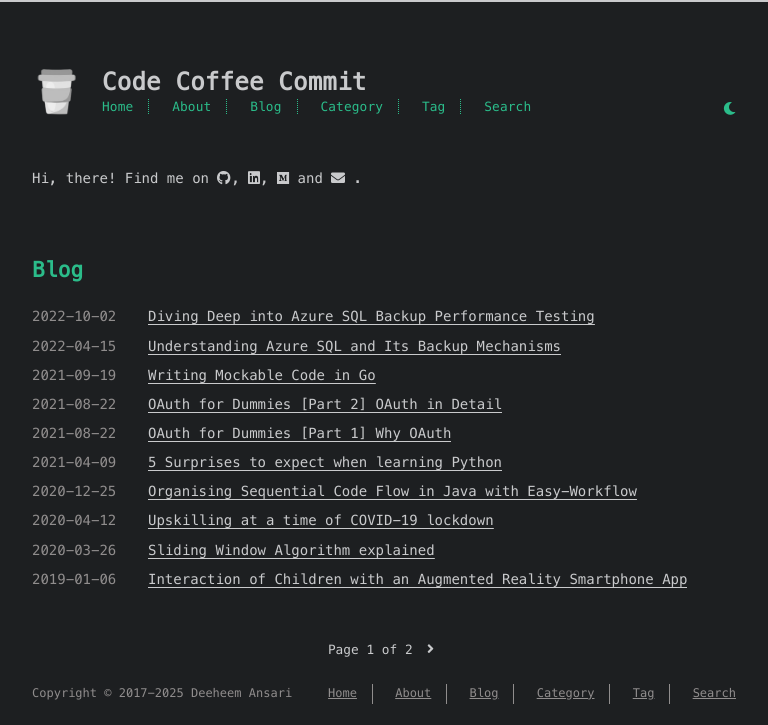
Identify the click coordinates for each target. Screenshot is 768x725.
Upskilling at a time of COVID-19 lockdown (321, 520)
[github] (224, 178)
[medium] (283, 178)
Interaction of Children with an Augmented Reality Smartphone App (417, 579)
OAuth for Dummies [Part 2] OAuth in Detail (325, 404)
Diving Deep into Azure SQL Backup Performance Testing (371, 316)
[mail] (338, 178)
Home (117, 106)
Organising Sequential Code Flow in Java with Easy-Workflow (392, 491)
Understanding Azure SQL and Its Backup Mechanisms (354, 346)
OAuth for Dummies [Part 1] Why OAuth (299, 433)
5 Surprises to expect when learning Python (325, 462)
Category (351, 106)
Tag (434, 106)
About (191, 106)
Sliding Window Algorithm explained (291, 550)
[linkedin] (254, 178)
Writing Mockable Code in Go (262, 375)
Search (507, 106)
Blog (265, 106)
